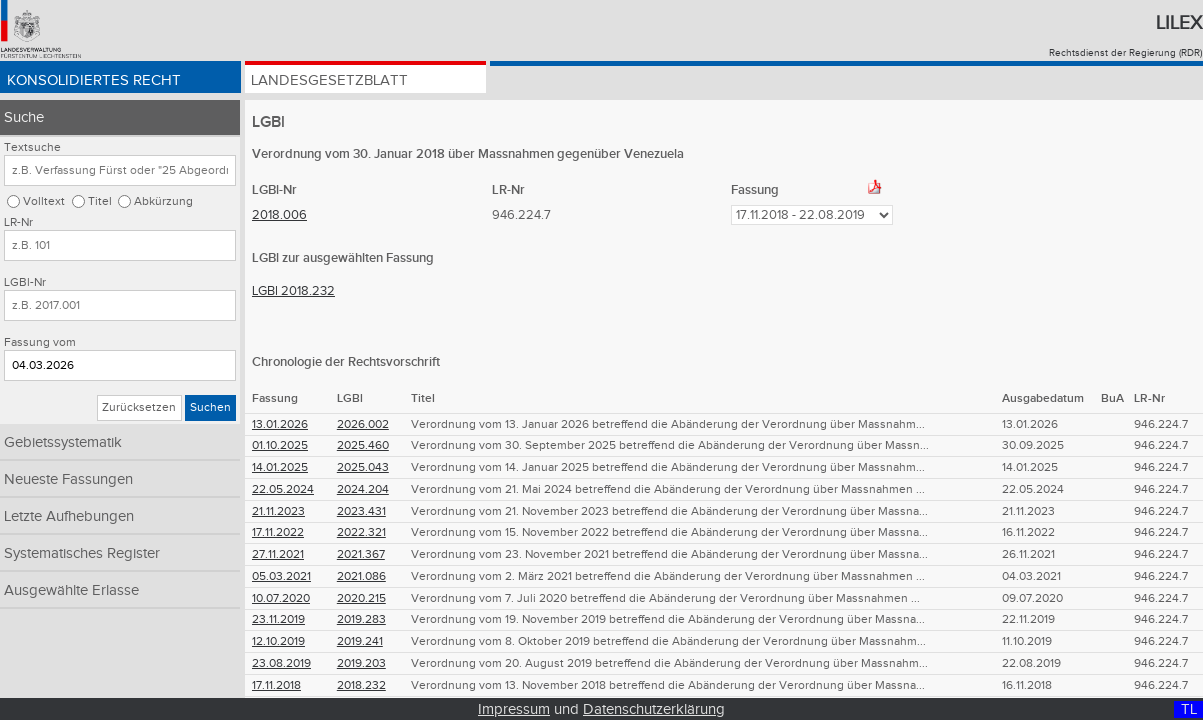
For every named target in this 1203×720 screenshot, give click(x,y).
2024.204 (363, 489)
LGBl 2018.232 (293, 291)
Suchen (210, 407)
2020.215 (361, 598)
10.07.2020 (281, 598)
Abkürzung (163, 201)
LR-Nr (18, 222)
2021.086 (361, 576)
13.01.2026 (280, 424)
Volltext (44, 201)
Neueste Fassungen (68, 479)
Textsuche (32, 147)
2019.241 (360, 641)
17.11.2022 (278, 532)
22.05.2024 (283, 489)
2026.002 (363, 424)
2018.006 (279, 215)
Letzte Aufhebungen (69, 516)
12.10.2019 (278, 641)
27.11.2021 (278, 554)
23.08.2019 (281, 663)
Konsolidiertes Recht (97, 82)
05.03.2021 (281, 576)
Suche (24, 117)
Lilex (1179, 23)
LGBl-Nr (25, 282)
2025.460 (363, 445)
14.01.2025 (280, 467)
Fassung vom (40, 342)
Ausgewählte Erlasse (71, 590)
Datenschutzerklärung (654, 709)
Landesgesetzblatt (333, 82)
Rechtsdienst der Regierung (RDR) (1125, 53)
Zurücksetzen (139, 407)
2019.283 (361, 619)
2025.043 (363, 467)
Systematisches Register (82, 553)
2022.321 (361, 532)
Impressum (514, 709)
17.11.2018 (276, 685)
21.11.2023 (278, 511)
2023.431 (361, 511)
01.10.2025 (280, 445)
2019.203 (361, 663)
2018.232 (361, 685)
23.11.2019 (278, 619)
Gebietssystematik (63, 442)
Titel (100, 201)
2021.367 (361, 554)
